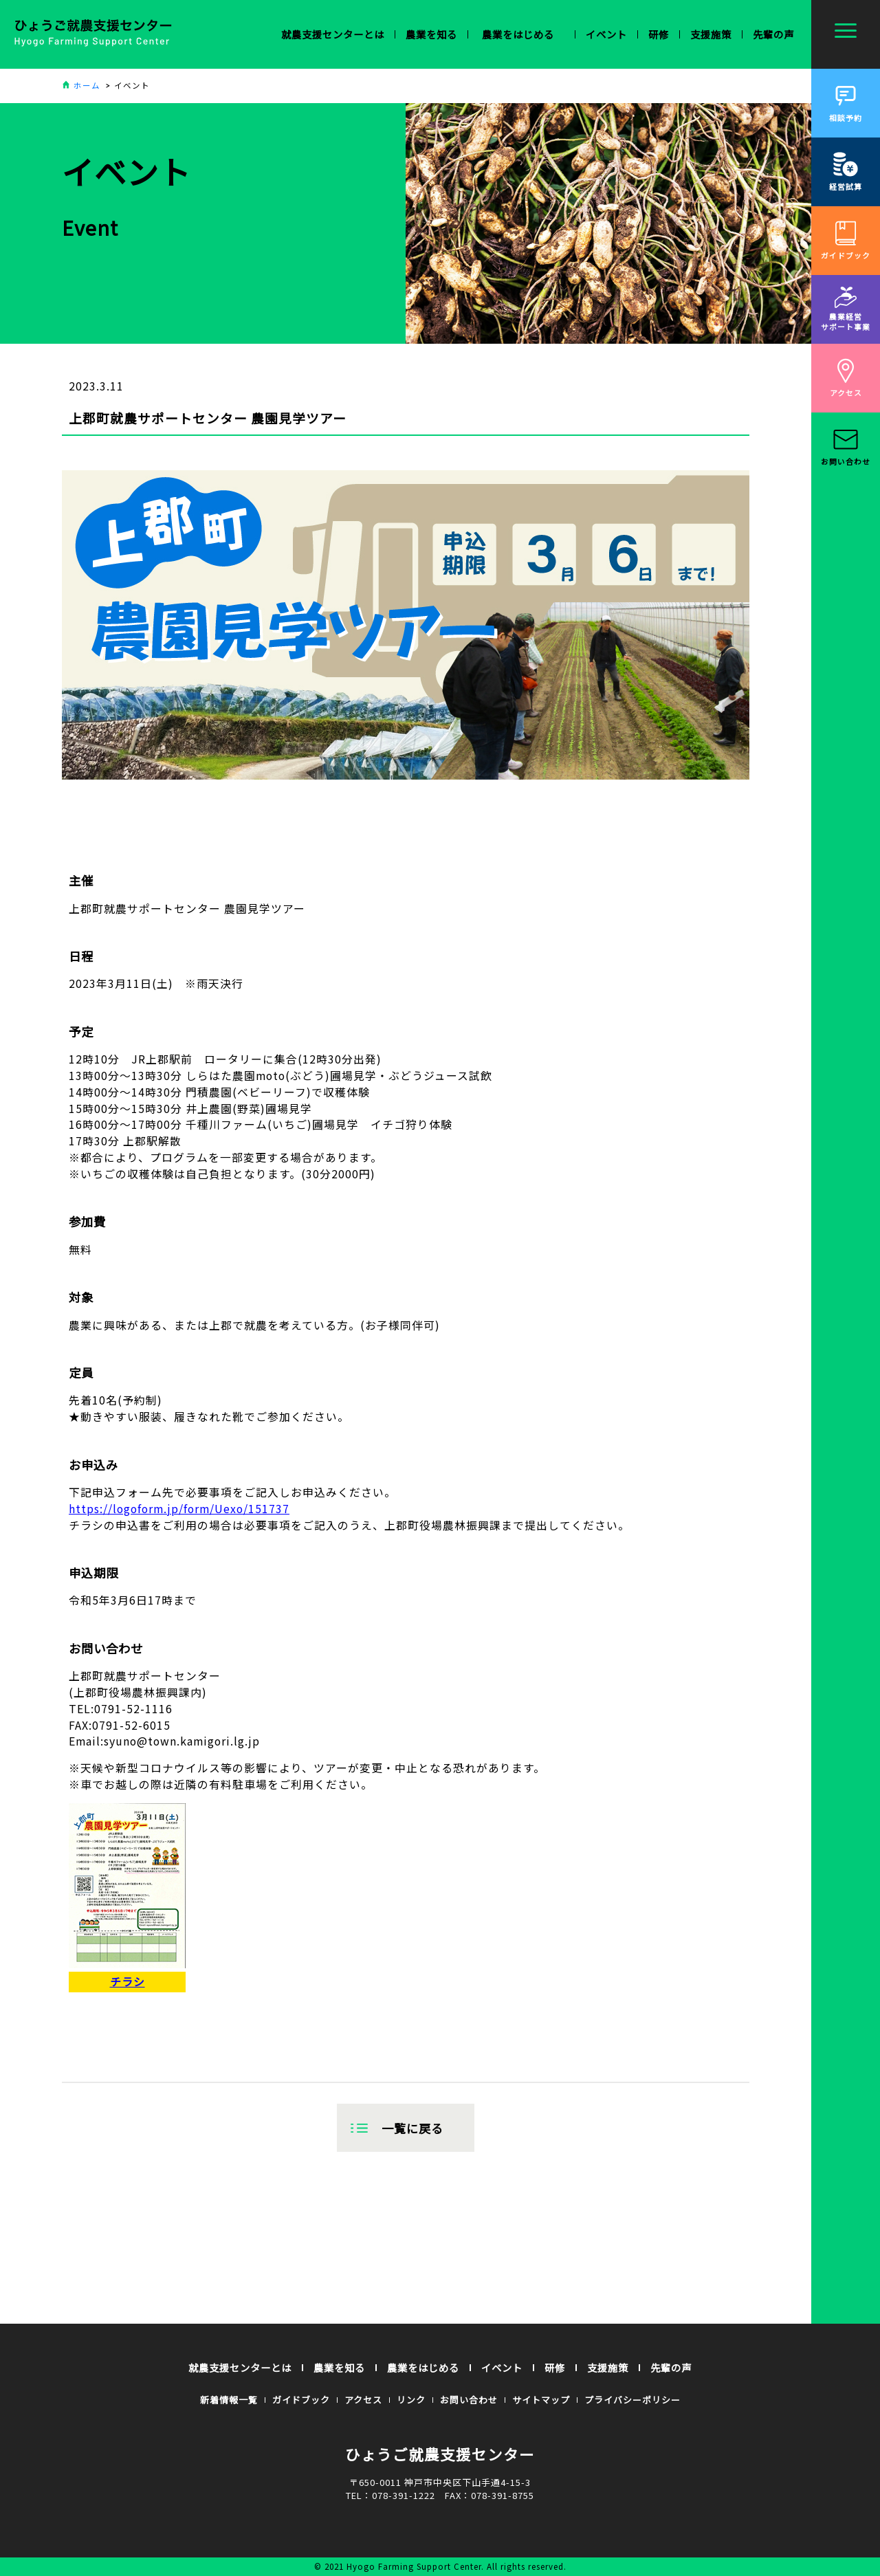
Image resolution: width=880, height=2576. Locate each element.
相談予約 (845, 102)
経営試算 (845, 171)
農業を (431, 34)
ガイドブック (845, 240)
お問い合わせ (845, 446)
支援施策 (711, 34)
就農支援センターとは (240, 2367)
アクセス (846, 377)
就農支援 (332, 34)
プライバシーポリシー (632, 2399)
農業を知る (339, 2367)
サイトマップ (541, 2399)
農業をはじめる (423, 2367)
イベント (606, 34)
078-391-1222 (403, 2495)
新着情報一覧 (229, 2399)
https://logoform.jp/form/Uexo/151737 (179, 1509)
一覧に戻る (412, 2128)
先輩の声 (773, 34)
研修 (658, 34)
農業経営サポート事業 (845, 309)
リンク (411, 2399)
